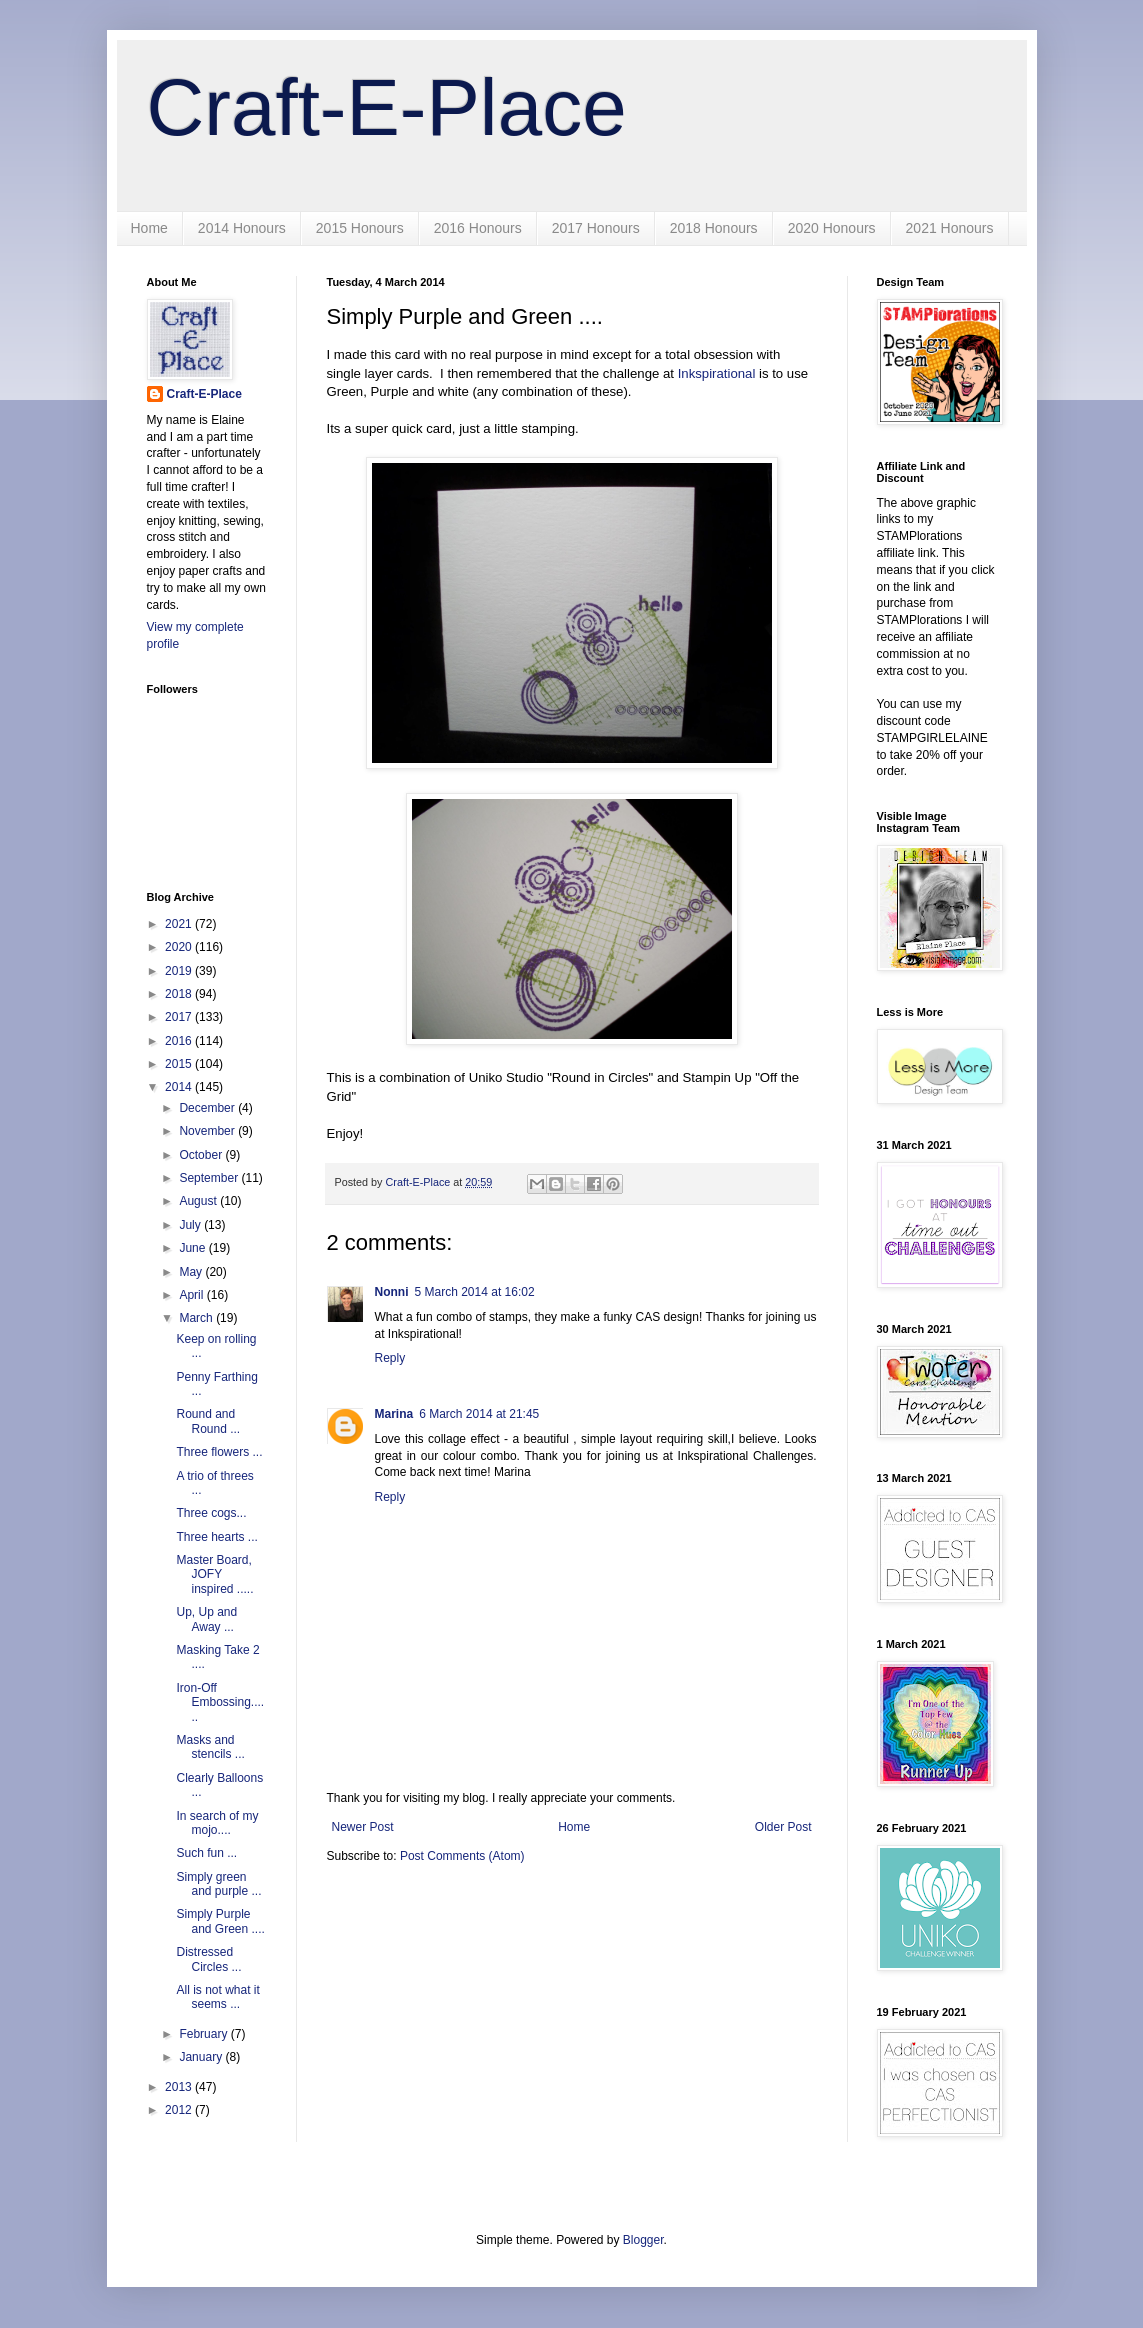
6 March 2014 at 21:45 (479, 1414)
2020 (180, 947)
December (208, 1108)
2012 (180, 2110)
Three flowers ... (219, 1452)
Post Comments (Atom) (462, 1856)
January (202, 2057)
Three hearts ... (216, 1537)
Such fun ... (206, 1853)
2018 (180, 994)
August (199, 1201)
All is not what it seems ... (217, 1997)
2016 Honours (478, 228)
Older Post (783, 1827)
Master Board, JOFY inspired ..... (214, 1574)
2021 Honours (950, 228)
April (192, 1295)
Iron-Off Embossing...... (220, 1702)
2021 (180, 924)
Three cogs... (211, 1513)
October (202, 1155)
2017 (180, 1017)
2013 (180, 2087)
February (204, 2034)
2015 (180, 1064)
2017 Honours (596, 228)
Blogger (643, 2240)
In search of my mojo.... (217, 1823)
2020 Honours (832, 228)
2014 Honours (242, 228)
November (208, 1131)
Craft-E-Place (387, 107)
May (192, 1272)
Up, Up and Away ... (206, 1619)
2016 (180, 1041)
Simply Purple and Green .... (220, 1921)
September (210, 1178)
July (191, 1225)
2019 (180, 971)
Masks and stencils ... (210, 1747)
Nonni (392, 1292)
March (197, 1318)
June (193, 1248)
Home (149, 228)
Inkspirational (717, 373)
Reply (390, 1358)
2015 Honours (360, 228)
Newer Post (363, 1827)
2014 (180, 1087)
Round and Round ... (208, 1421)
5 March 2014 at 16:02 (475, 1292)
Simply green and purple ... (218, 1884)
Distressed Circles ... (208, 1959)
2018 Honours (714, 228)
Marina (394, 1414)
